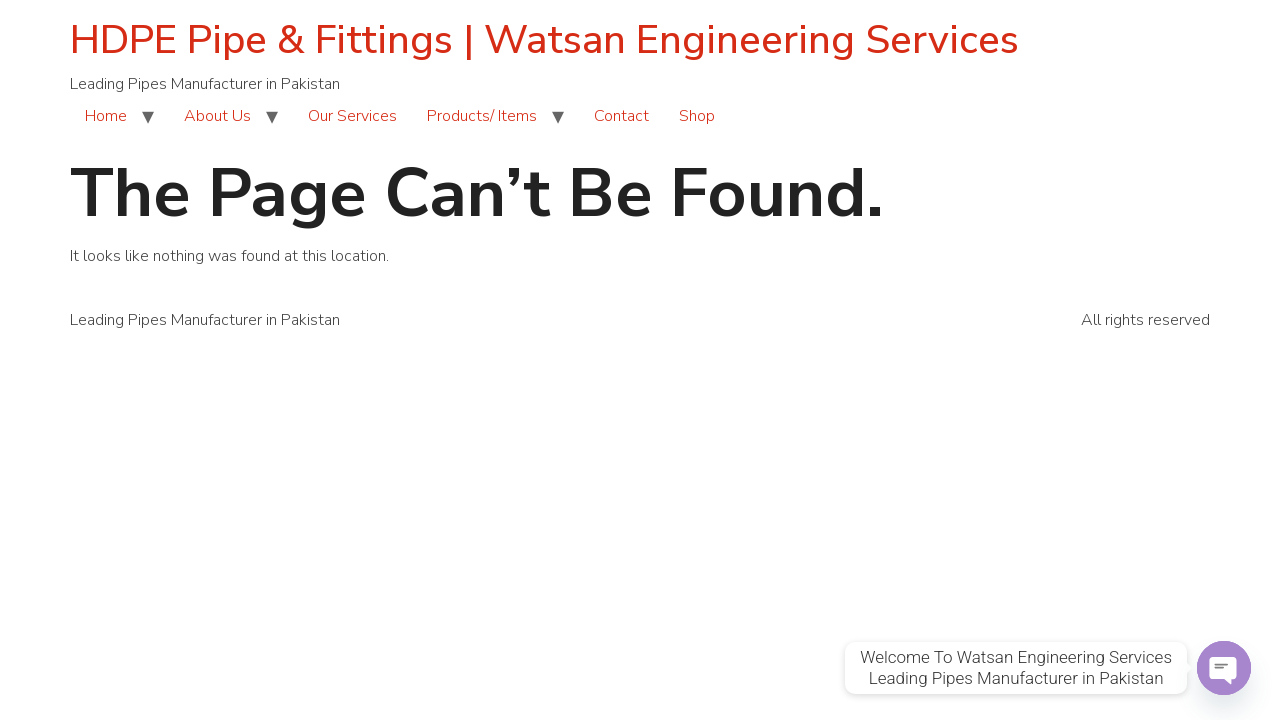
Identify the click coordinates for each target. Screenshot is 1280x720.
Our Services (352, 116)
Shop (697, 116)
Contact (621, 116)
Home (106, 116)
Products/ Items (482, 116)
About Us (217, 116)
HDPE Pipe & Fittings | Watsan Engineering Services (544, 40)
